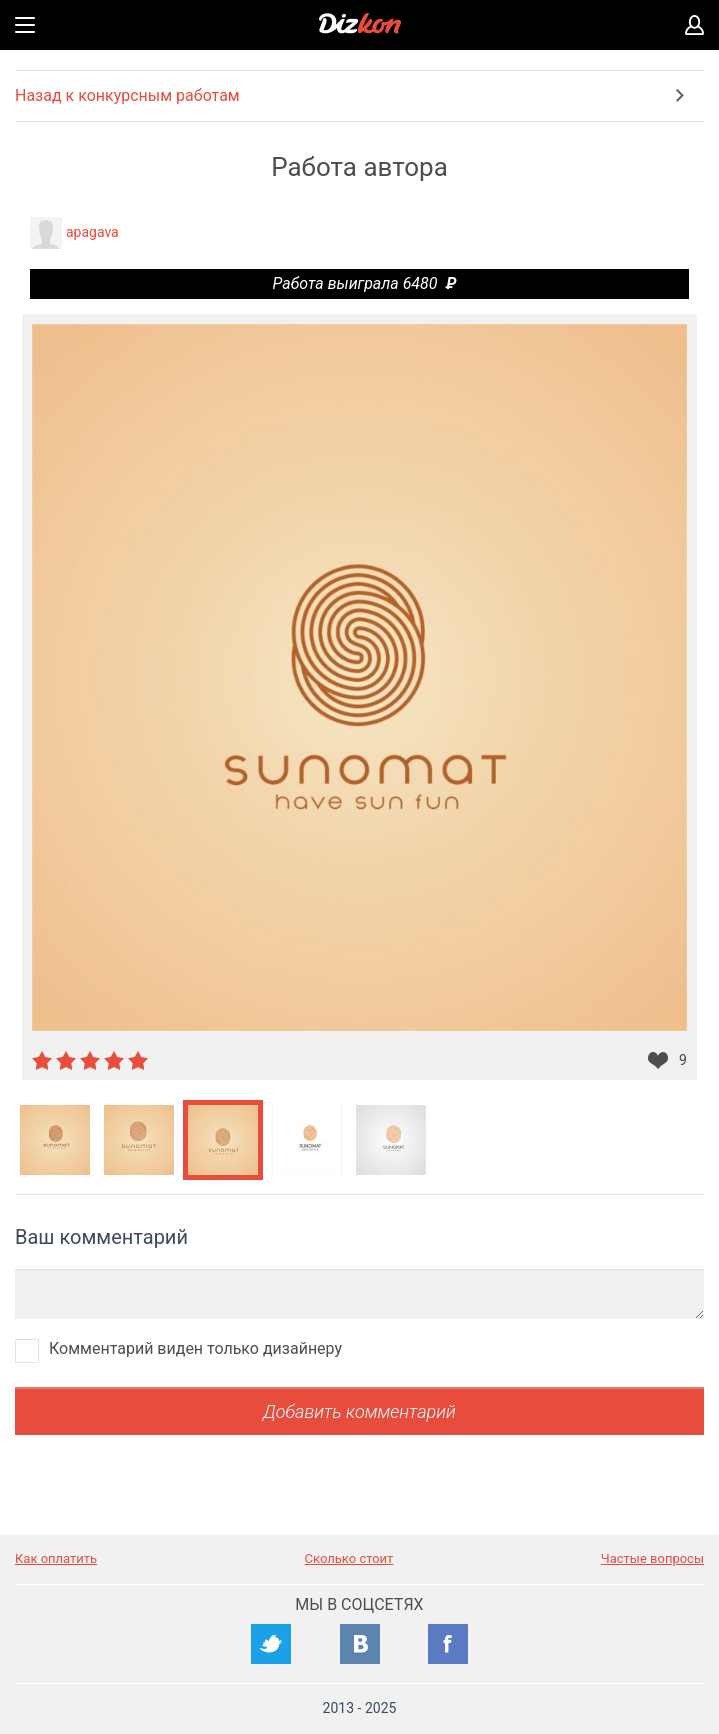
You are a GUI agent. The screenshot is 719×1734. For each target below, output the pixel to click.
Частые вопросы (652, 1558)
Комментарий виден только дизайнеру (195, 1348)
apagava (92, 232)
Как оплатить (56, 1558)
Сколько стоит (349, 1558)
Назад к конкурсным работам (127, 95)
